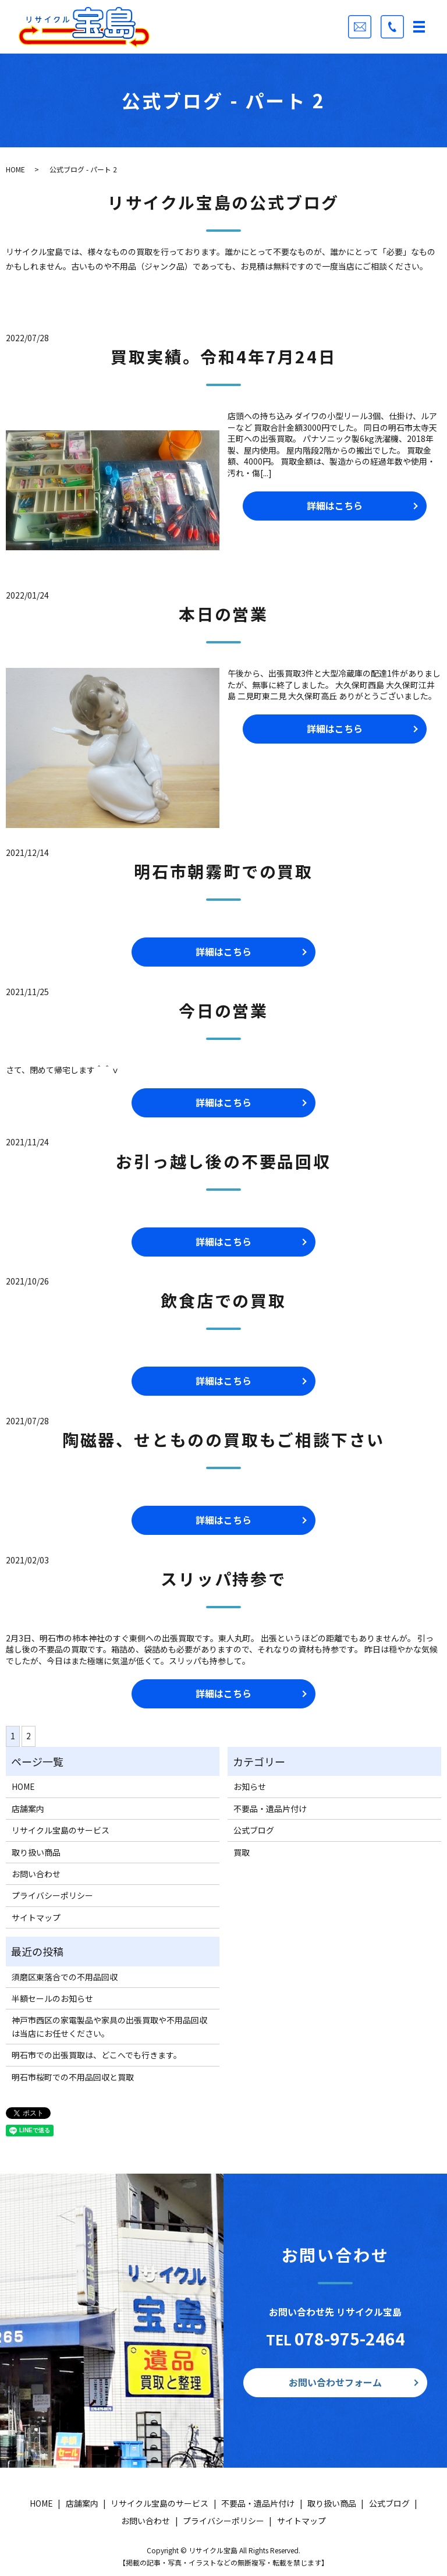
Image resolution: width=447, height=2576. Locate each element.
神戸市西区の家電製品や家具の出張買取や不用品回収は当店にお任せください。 (109, 2026)
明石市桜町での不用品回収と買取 (73, 2077)
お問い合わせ (36, 1874)
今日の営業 (223, 1010)
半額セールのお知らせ (52, 1998)
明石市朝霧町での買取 (223, 871)
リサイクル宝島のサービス (60, 1830)
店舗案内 (28, 1808)
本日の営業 (223, 613)
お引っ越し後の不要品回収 (223, 1161)
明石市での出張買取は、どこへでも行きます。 (97, 2055)
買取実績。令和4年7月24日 (223, 356)
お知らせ (249, 1786)
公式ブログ (253, 1830)
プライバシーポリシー (52, 1895)
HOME (15, 169)
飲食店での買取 (223, 1300)
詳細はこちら (335, 505)
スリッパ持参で (223, 1578)
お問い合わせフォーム (335, 2382)
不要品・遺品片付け (270, 1808)
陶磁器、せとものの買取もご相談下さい (223, 1439)
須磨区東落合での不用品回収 (65, 1977)
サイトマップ (36, 1917)
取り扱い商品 (36, 1852)
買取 (241, 1852)
